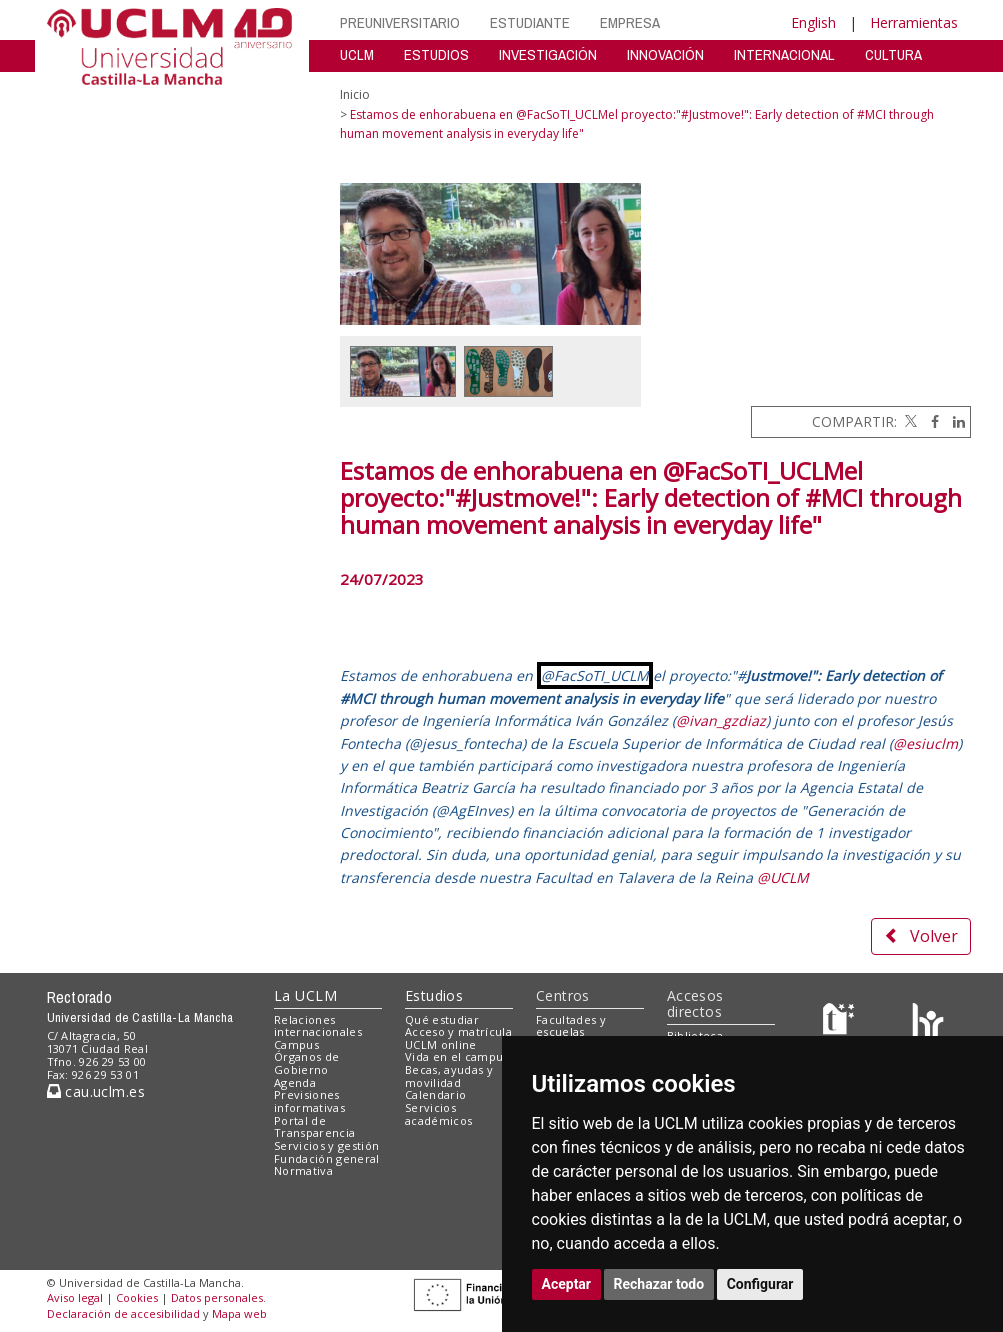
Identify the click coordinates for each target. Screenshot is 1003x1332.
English (813, 22)
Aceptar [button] (567, 1284)
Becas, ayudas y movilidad (449, 1076)
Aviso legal (75, 1297)
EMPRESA (630, 22)
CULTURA (893, 54)
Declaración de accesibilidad (123, 1313)
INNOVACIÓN (665, 54)
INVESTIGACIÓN (548, 54)
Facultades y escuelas (571, 1026)
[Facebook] (930, 421)
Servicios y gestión (326, 1145)
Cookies (137, 1297)
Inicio (355, 94)
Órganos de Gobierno (306, 1063)
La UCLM (305, 995)
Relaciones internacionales (318, 1026)
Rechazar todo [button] (659, 1284)
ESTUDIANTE (530, 22)
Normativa (303, 1170)
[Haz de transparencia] (841, 1023)
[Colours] (927, 1023)
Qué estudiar (442, 1019)
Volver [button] (921, 936)
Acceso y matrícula (458, 1031)
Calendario (435, 1094)
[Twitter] (909, 421)
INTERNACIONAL (784, 54)
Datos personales (217, 1297)
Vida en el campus (457, 1056)
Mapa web (239, 1313)
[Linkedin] (954, 421)
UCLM (357, 54)
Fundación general (327, 1158)
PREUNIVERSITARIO (400, 22)
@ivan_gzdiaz (721, 720)
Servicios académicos (438, 1114)
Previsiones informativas (309, 1101)
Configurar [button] (760, 1284)
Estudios (434, 995)
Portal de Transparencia (314, 1127)
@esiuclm (925, 743)
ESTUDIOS (436, 54)
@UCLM (783, 877)
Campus (296, 1044)
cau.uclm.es (96, 1091)
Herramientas (914, 22)
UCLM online (441, 1044)
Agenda (295, 1082)
